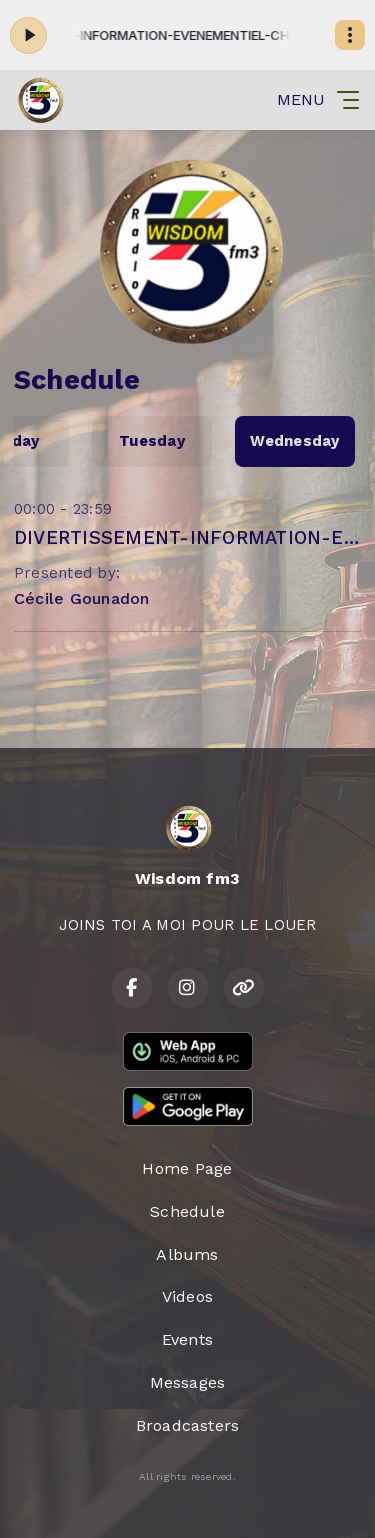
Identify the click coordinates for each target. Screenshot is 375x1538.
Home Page (187, 1168)
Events (187, 1339)
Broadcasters (188, 1425)
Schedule (187, 1211)
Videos (187, 1296)
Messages (188, 1382)
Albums (187, 1254)
